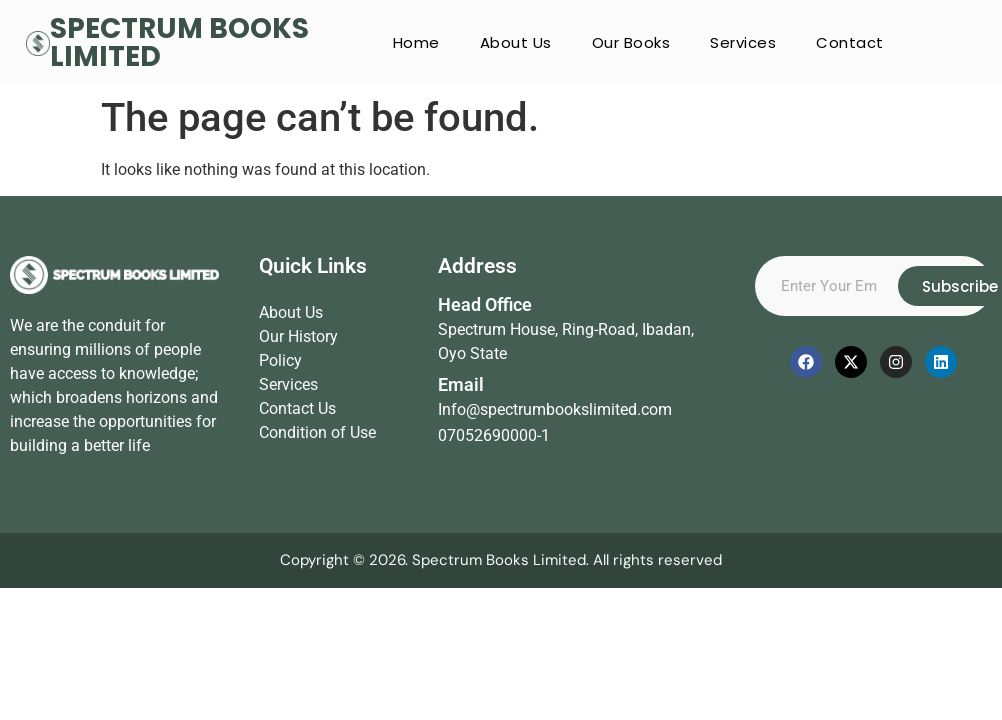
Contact (850, 42)
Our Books (631, 42)
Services (743, 42)
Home (416, 42)
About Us (516, 42)
